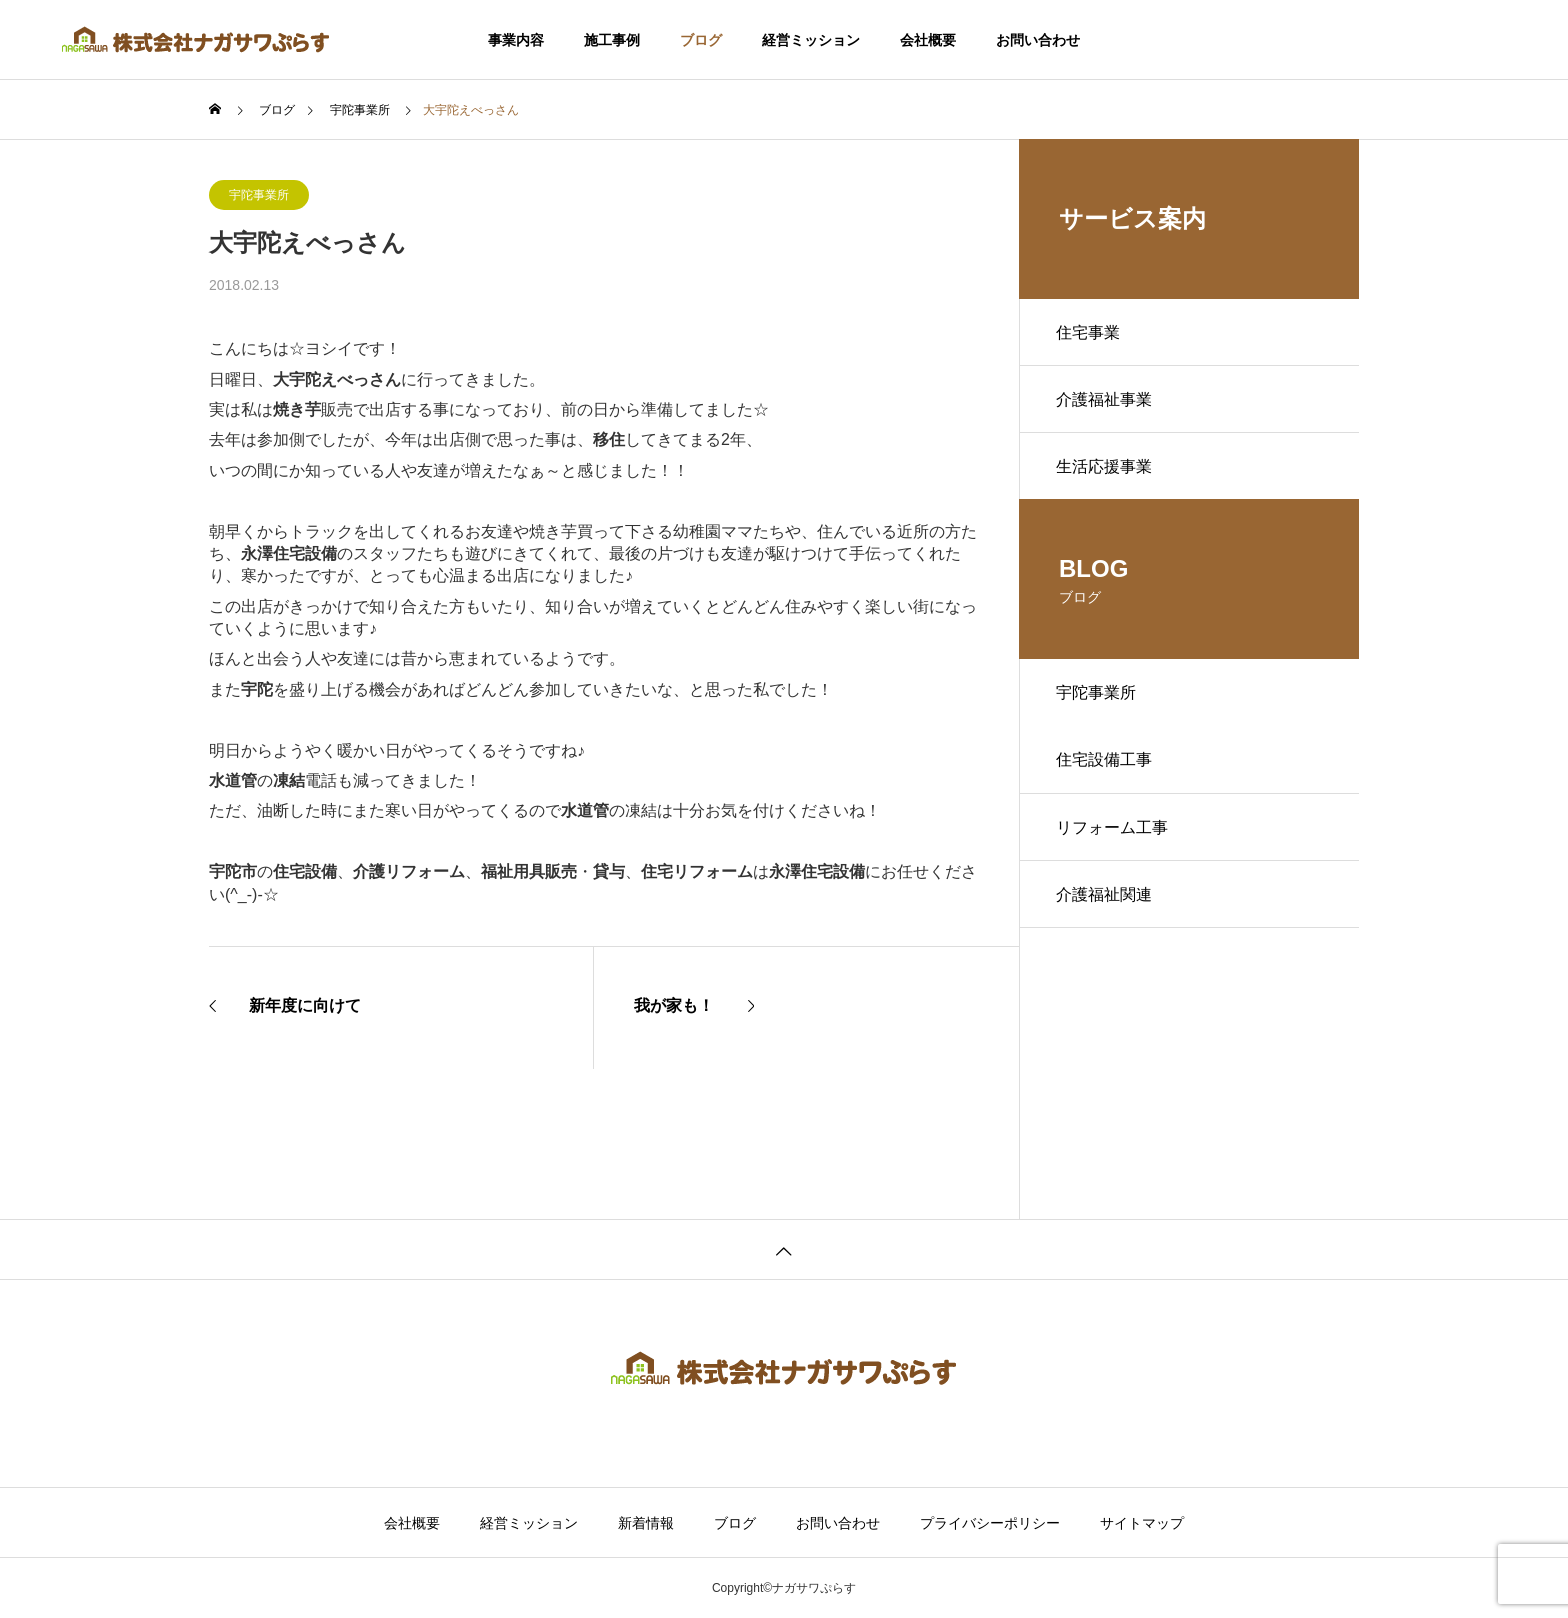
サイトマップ (1142, 1523)
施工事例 (612, 40)
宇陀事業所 (259, 195)
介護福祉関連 (1107, 912)
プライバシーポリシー (990, 1523)
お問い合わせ (1038, 40)
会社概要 (928, 40)
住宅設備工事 (1107, 772)
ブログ (701, 40)
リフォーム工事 (1115, 842)
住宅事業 (1091, 333)
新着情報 (646, 1523)
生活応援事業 (1107, 473)
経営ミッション (811, 40)
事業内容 (516, 40)
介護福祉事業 (1107, 403)
